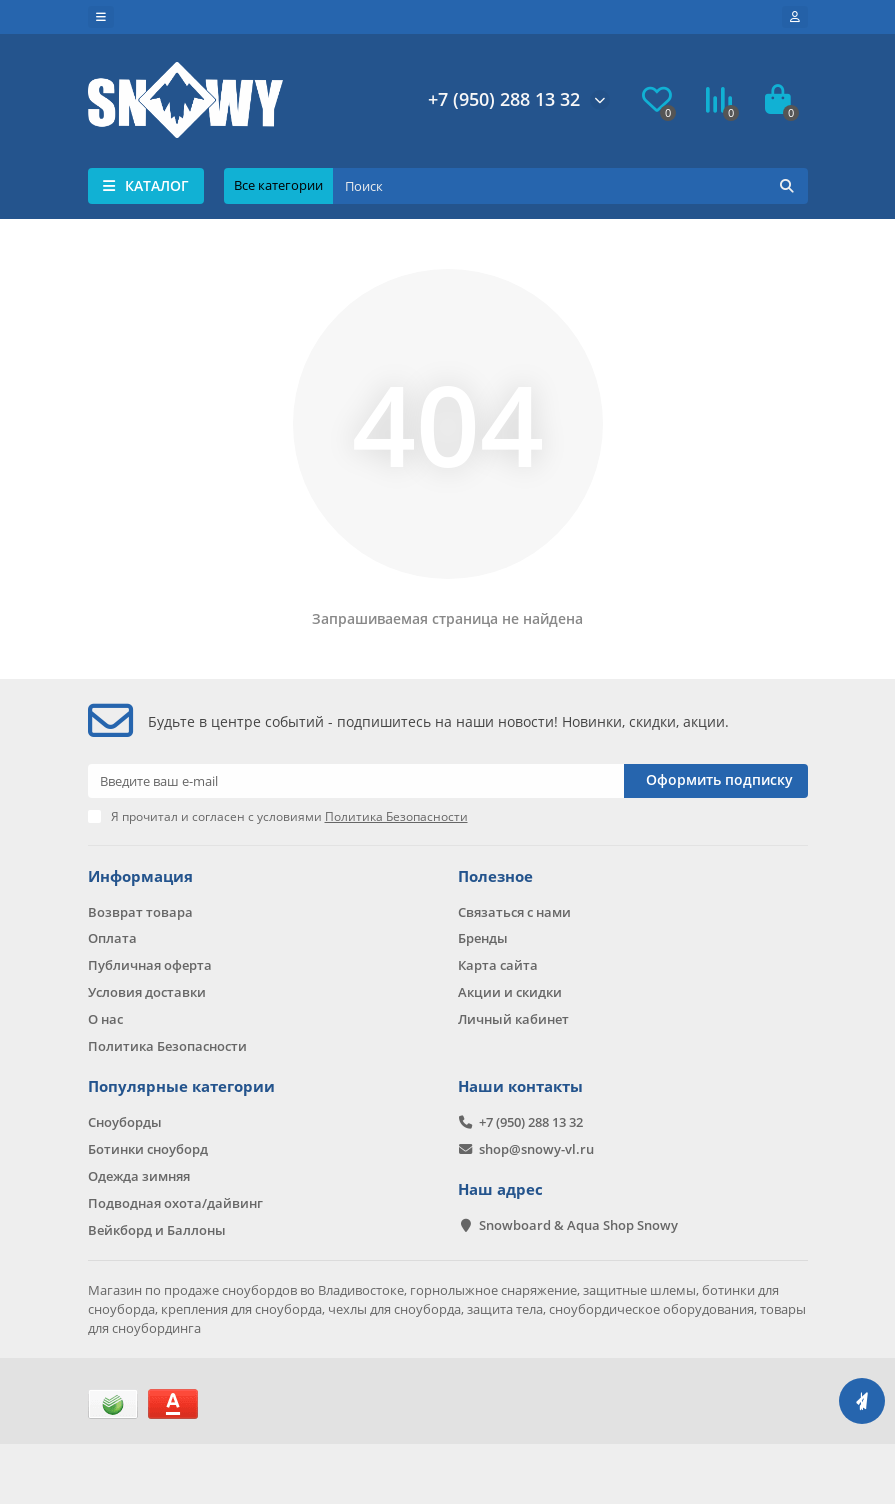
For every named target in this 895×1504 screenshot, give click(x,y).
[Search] (570, 186)
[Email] (356, 781)
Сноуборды (125, 1122)
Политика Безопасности (167, 1046)
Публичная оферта (150, 965)
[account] (795, 17)
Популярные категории (181, 1086)
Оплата (112, 938)
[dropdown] (101, 17)
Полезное (495, 876)
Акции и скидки (510, 992)
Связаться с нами (514, 912)
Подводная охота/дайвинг (175, 1203)
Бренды (483, 938)
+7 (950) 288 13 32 (504, 99)
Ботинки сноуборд (148, 1149)
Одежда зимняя (139, 1176)
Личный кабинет (513, 1019)
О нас (105, 1019)
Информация (140, 876)
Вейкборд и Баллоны (157, 1230)
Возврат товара (140, 912)
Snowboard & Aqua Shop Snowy (578, 1225)
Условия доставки (147, 992)
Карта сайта (498, 965)
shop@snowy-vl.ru (536, 1149)
